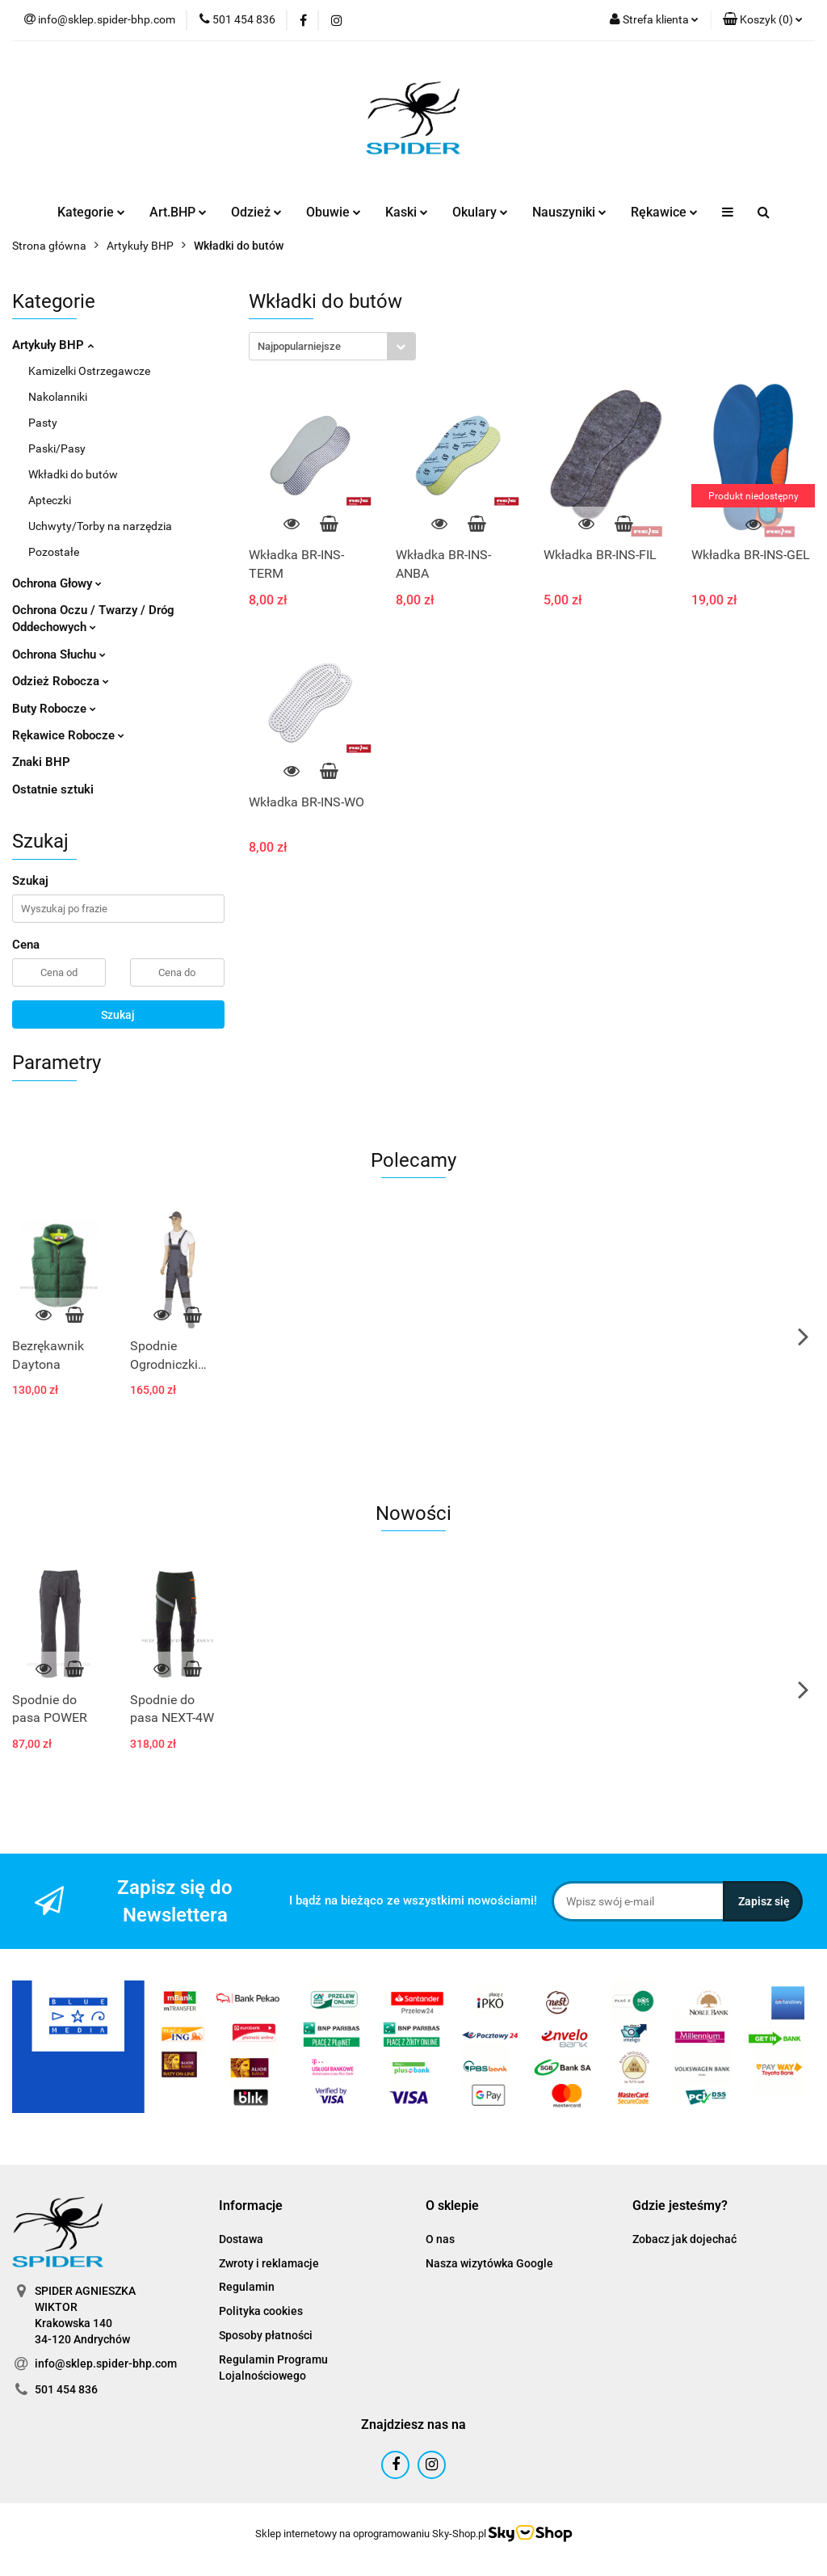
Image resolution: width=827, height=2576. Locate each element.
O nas (440, 2239)
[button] (763, 20)
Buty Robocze (54, 708)
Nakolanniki (57, 396)
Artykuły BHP (53, 345)
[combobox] (332, 346)
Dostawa (241, 2239)
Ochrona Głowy (57, 583)
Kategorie (91, 212)
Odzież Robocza (60, 681)
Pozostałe (53, 551)
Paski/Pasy (57, 448)
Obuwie (333, 212)
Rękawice (664, 212)
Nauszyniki (569, 212)
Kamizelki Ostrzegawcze (89, 370)
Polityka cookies (261, 2311)
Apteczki (49, 500)
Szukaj (118, 1014)
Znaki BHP (41, 762)
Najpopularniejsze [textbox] (299, 346)
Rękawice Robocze (68, 735)
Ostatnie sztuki (53, 789)
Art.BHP (178, 212)
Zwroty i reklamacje (269, 2263)
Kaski (406, 212)
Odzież (256, 212)
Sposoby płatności (266, 2335)
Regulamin (247, 2286)
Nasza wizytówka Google (489, 2263)
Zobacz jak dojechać (684, 2239)
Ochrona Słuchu (59, 654)
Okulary (480, 212)
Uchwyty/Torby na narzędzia (100, 526)
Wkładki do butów (73, 474)
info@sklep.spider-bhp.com (106, 2363)
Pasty (42, 422)
